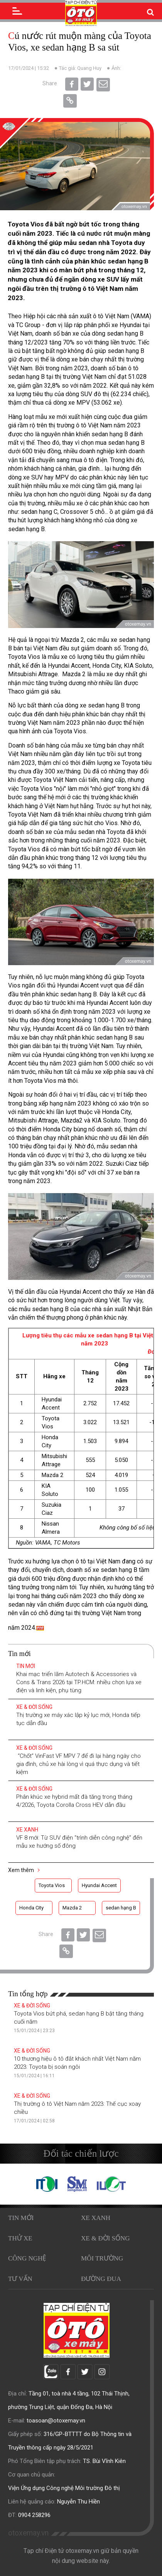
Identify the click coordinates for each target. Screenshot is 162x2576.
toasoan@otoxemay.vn (56, 2420)
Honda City (31, 1908)
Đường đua (101, 2278)
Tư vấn (20, 2278)
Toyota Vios (52, 1885)
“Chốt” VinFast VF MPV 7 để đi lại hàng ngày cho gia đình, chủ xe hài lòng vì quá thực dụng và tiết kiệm (78, 1764)
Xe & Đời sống (34, 1707)
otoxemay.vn (28, 2533)
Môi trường (102, 2258)
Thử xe (20, 2238)
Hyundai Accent (99, 1885)
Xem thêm (24, 1870)
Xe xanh (27, 1829)
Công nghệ (27, 2258)
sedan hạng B (121, 1908)
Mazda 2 (72, 1908)
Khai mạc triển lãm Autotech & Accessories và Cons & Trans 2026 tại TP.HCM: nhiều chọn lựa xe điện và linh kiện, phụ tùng (79, 1682)
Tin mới (25, 1666)
